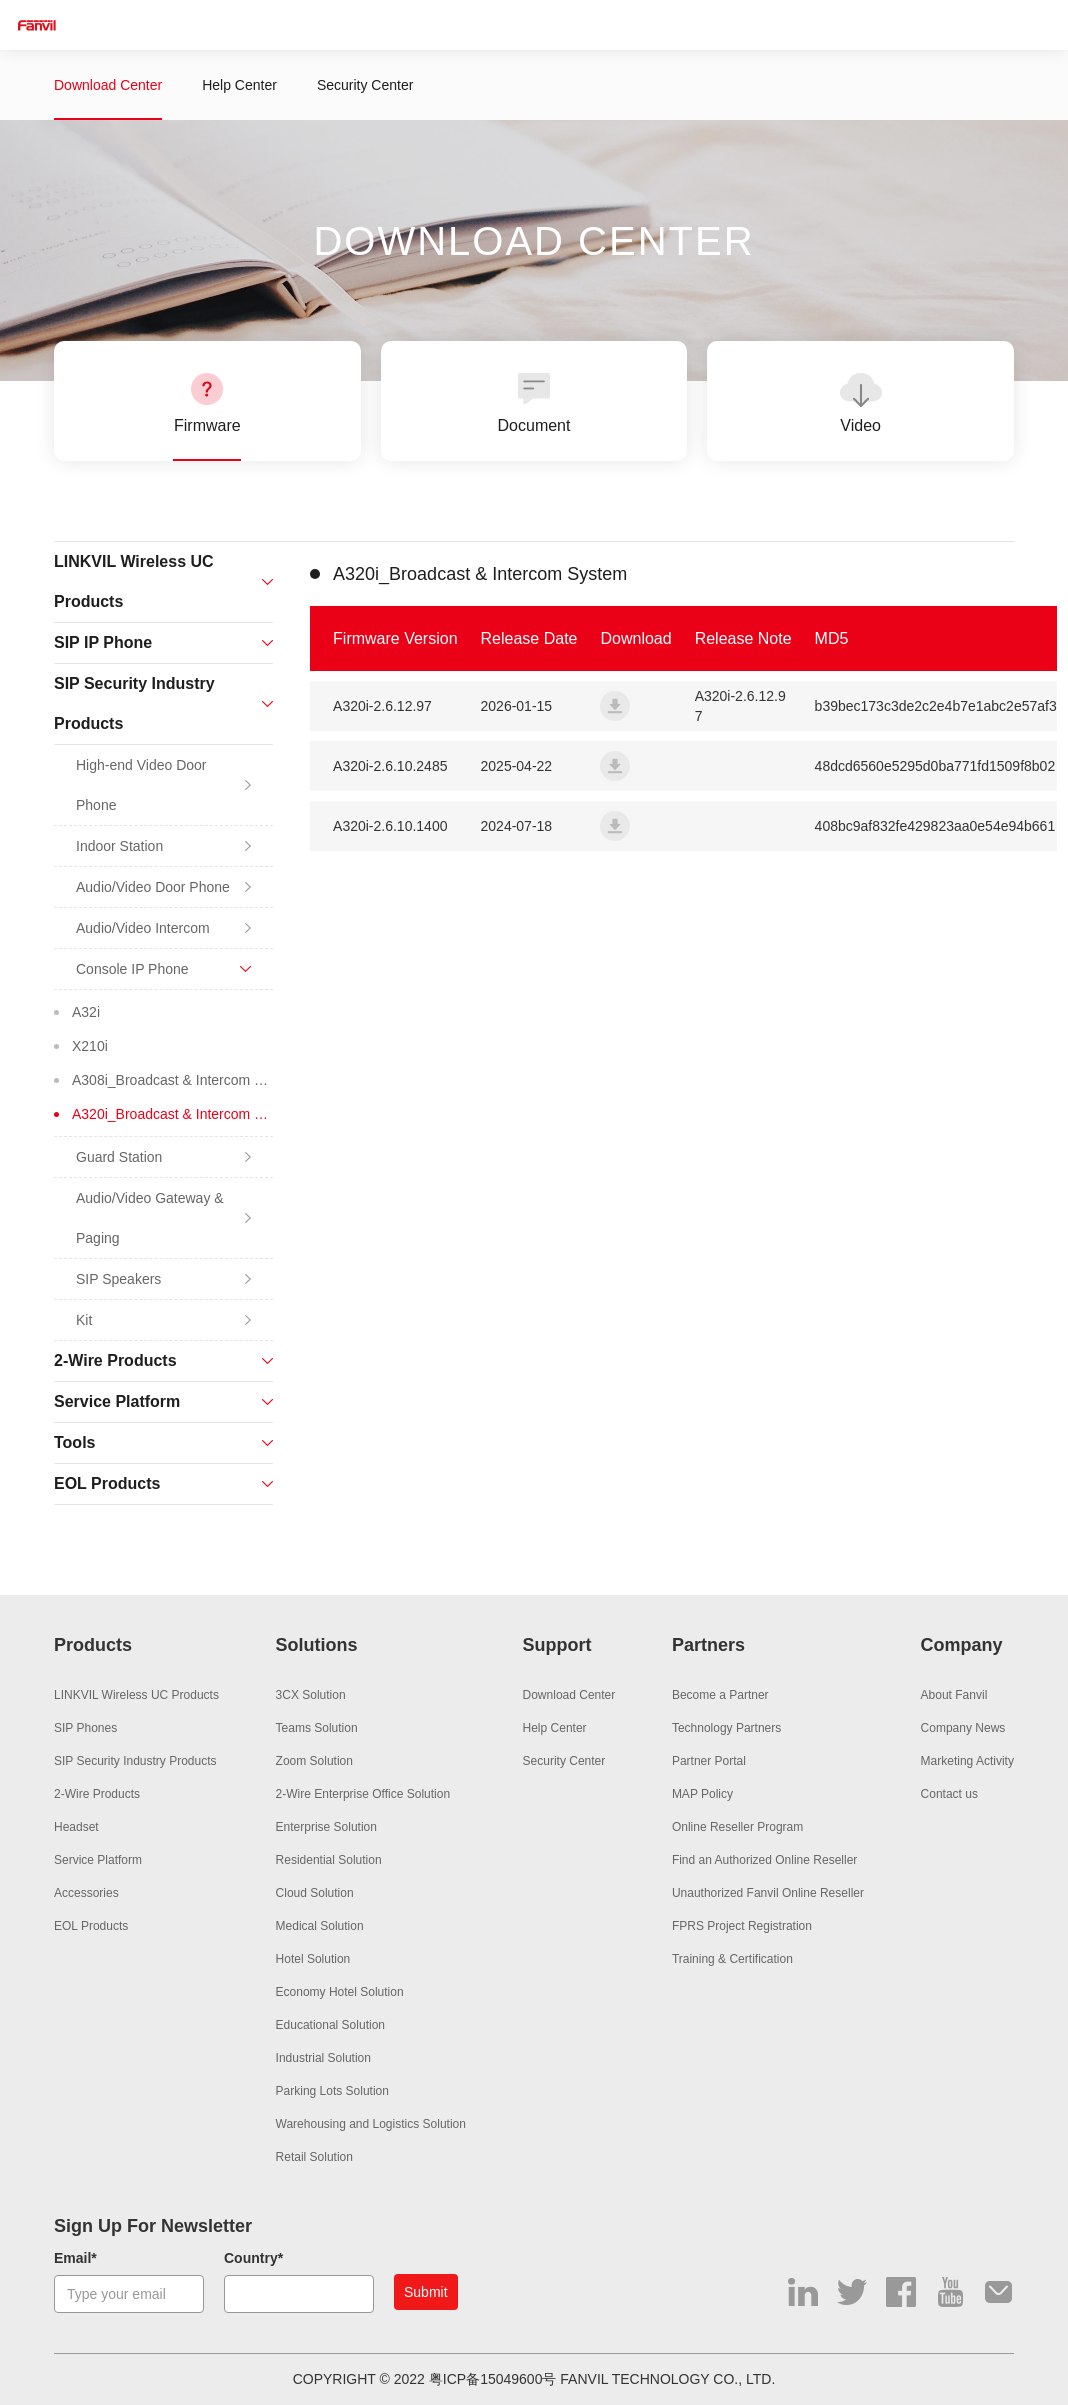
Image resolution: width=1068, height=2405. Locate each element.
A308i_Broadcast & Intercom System (172, 1080)
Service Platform (98, 1860)
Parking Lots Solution (332, 2091)
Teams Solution (317, 1728)
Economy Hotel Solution (340, 1992)
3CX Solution (311, 1695)
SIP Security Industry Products (135, 1761)
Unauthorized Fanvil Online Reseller (768, 1893)
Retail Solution (314, 2157)
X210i (90, 1046)
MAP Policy (702, 1794)
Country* (253, 2258)
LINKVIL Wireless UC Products (136, 1695)
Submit (426, 2292)
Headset (76, 1827)
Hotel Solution (313, 1959)
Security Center (365, 85)
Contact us (949, 1794)
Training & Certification (732, 1959)
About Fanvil (954, 1695)
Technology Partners (726, 1728)
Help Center (239, 85)
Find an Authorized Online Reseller (764, 1860)
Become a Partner (720, 1695)
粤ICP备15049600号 (493, 2379)
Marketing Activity (967, 1761)
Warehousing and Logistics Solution (371, 2124)
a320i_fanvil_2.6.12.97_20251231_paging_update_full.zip (615, 706)
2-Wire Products (97, 1794)
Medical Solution (320, 1926)
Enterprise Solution (326, 1827)
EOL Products (91, 1926)
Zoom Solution (314, 1761)
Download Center (108, 85)
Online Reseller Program (737, 1827)
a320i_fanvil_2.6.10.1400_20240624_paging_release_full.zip (615, 826)
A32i (86, 1012)
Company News (963, 1728)
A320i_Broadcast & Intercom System (172, 1114)
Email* (75, 2258)
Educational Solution (330, 2025)
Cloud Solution (315, 1893)
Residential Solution (329, 1860)
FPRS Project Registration (742, 1926)
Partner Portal (709, 1761)
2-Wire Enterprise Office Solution (363, 1794)
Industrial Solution (323, 2058)
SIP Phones (85, 1728)
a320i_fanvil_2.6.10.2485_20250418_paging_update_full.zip (615, 766)
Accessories (86, 1893)
